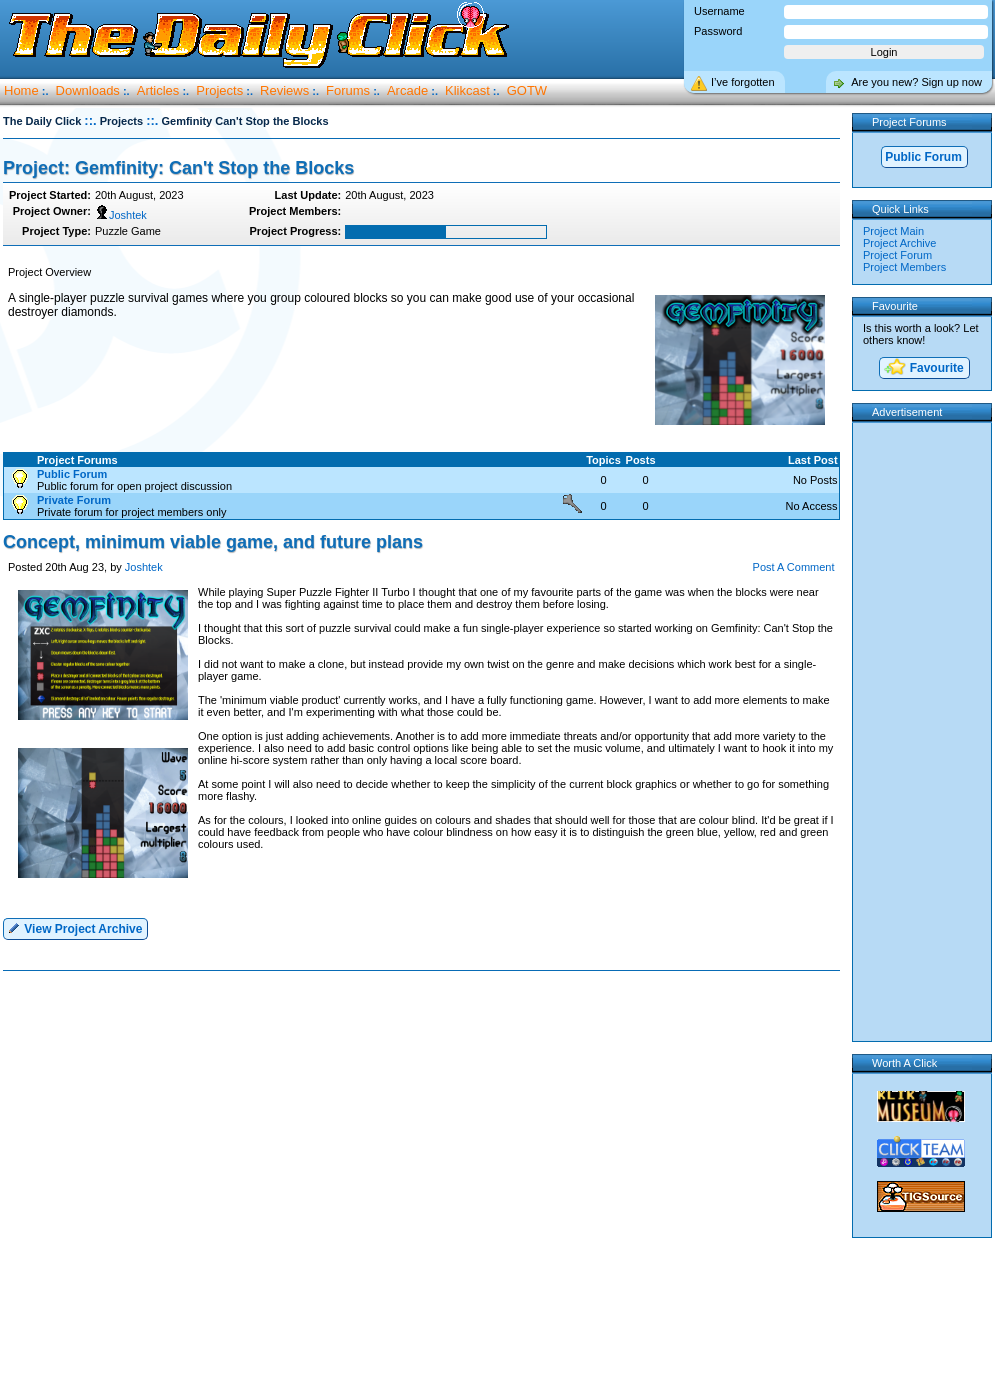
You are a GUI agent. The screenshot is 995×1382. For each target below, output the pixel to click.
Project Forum (897, 255)
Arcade (407, 90)
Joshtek (121, 215)
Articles (158, 90)
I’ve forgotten (743, 82)
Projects (219, 90)
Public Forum (923, 157)
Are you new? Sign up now (916, 82)
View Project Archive (74, 927)
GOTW (527, 90)
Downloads (88, 90)
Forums (348, 90)
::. (90, 120)
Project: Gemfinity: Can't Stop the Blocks (178, 168)
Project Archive (899, 243)
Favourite (923, 368)
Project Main (893, 231)
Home (21, 90)
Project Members (904, 267)
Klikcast (467, 90)
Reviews (284, 90)
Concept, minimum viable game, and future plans (213, 542)
